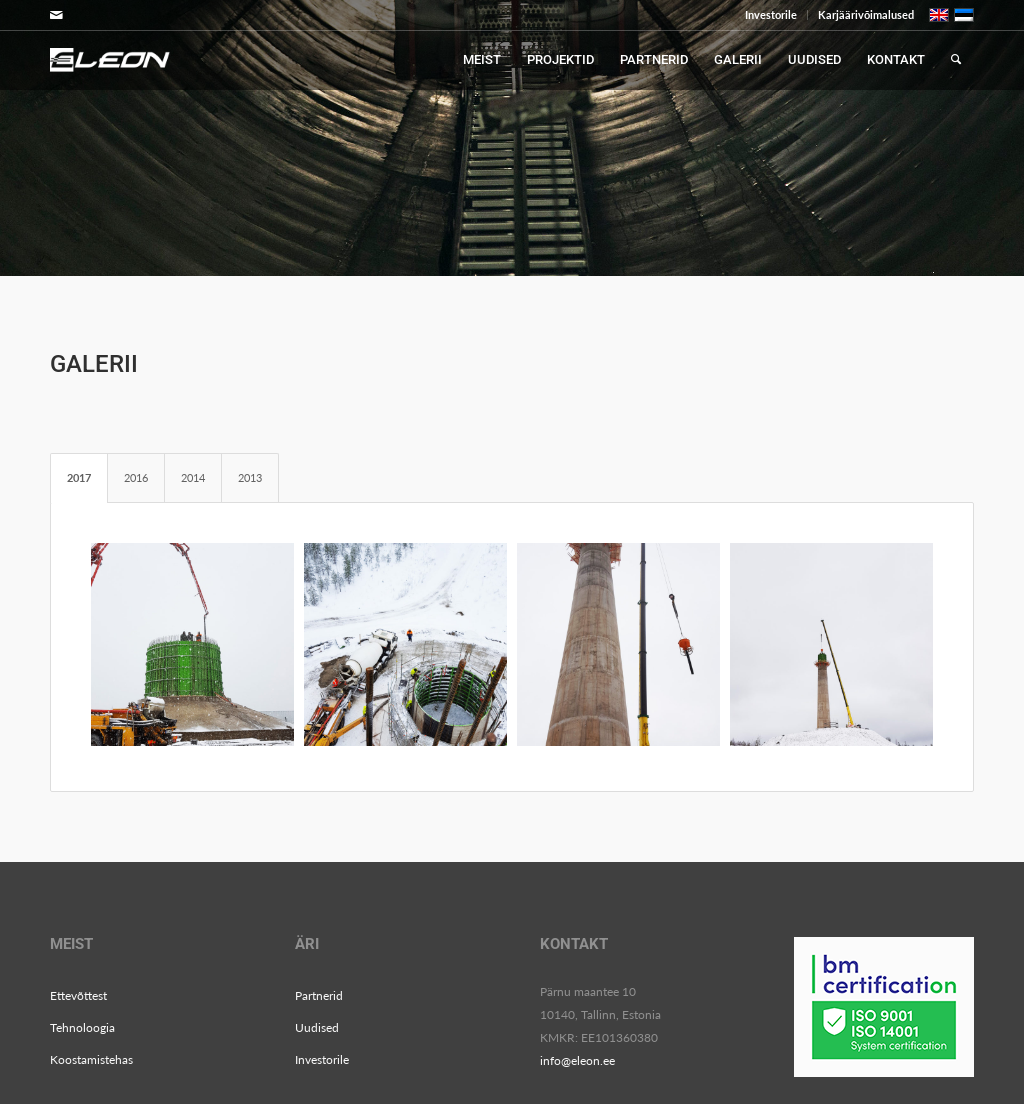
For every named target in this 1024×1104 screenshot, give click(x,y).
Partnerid (319, 995)
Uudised (317, 1027)
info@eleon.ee (577, 1060)
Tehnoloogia (82, 1027)
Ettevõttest (78, 995)
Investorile (771, 14)
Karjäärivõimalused (866, 14)
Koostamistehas (91, 1059)
